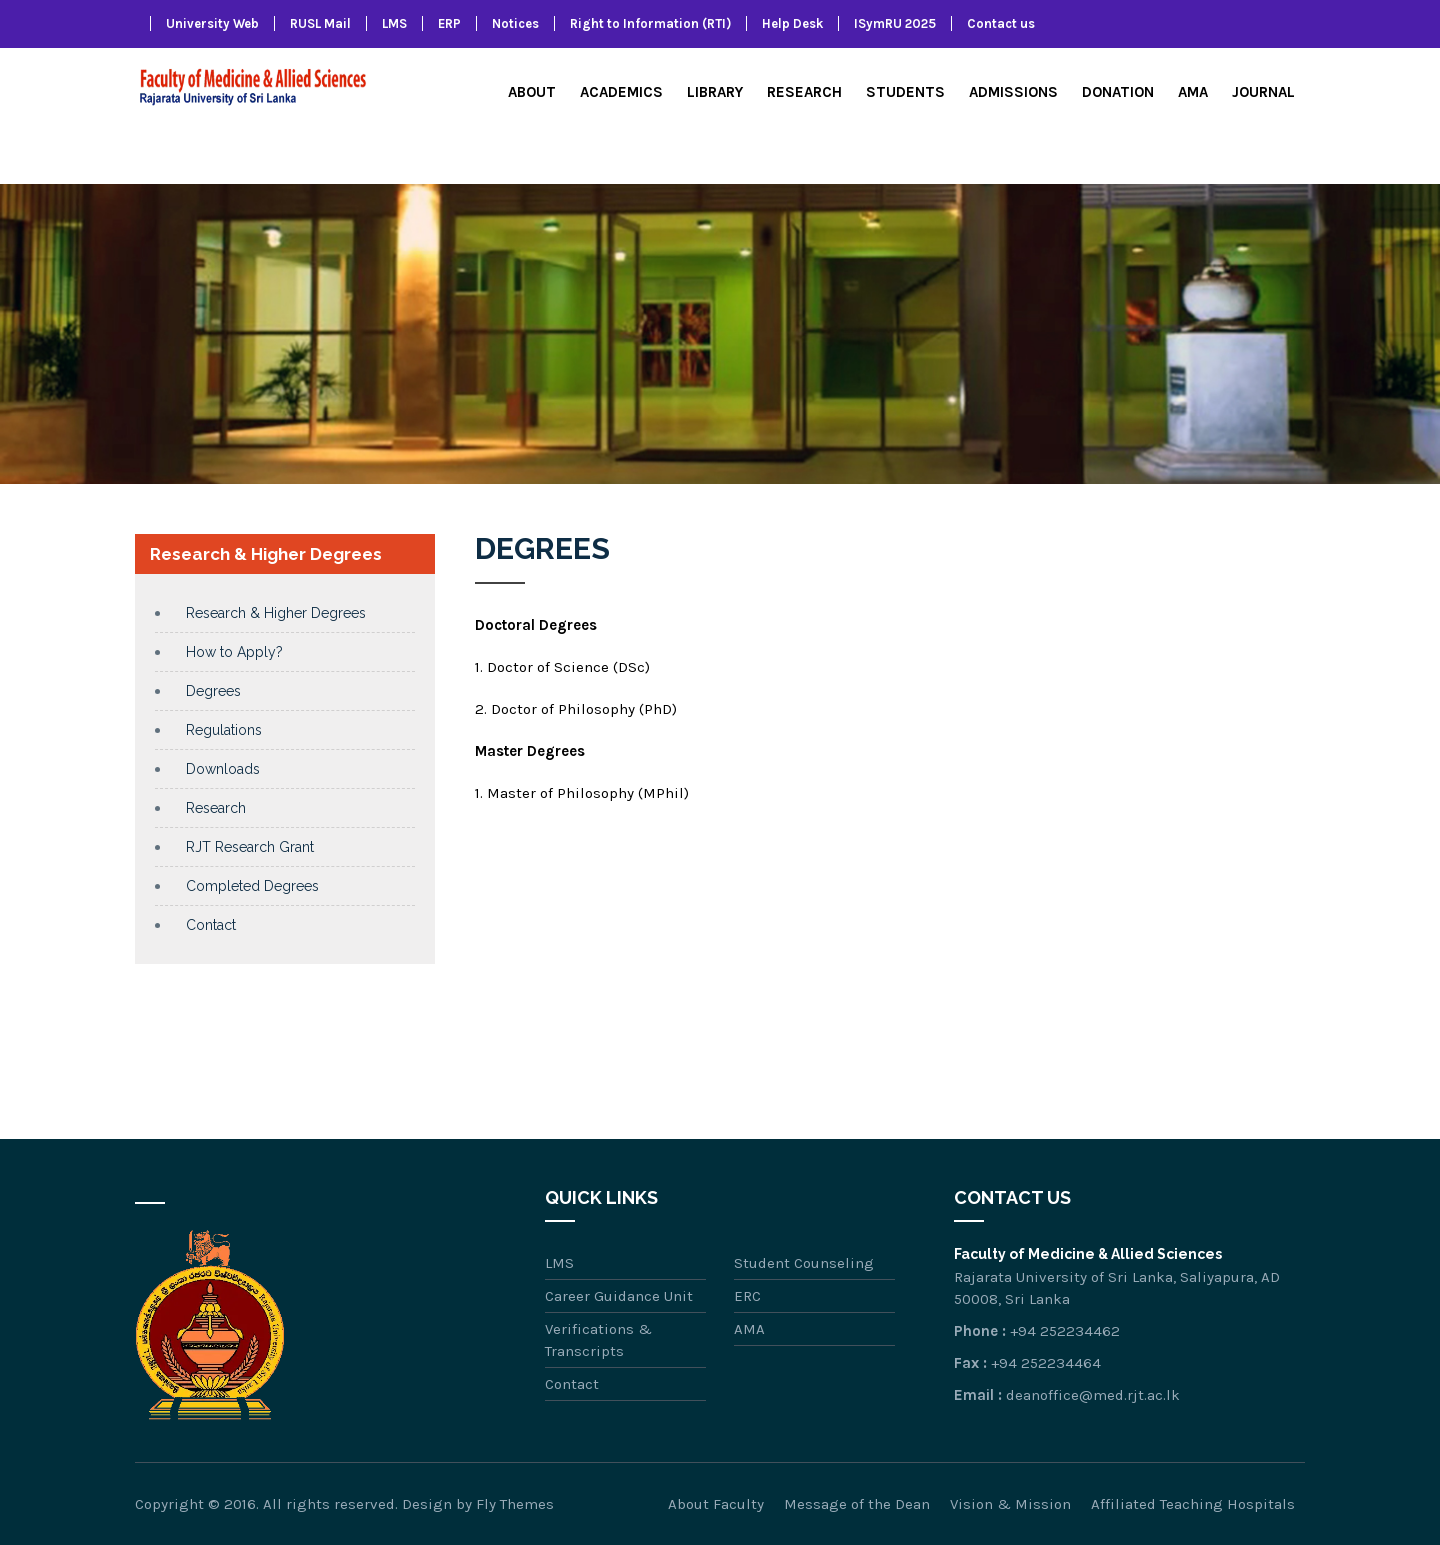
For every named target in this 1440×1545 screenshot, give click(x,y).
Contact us (1001, 23)
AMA (1193, 92)
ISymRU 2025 (895, 23)
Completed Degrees (252, 886)
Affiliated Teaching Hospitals (1193, 1504)
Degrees (213, 691)
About (532, 92)
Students (905, 92)
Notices (515, 23)
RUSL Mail (320, 23)
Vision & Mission (1010, 1504)
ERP (449, 23)
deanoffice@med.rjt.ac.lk (1093, 1395)
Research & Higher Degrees (276, 613)
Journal (1263, 92)
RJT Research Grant (250, 847)
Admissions (1013, 92)
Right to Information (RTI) (650, 23)
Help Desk (792, 23)
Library (715, 92)
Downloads (223, 769)
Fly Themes (515, 1504)
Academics (621, 92)
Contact (211, 925)
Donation (1118, 92)
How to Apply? (234, 652)
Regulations (224, 730)
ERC (747, 1296)
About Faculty (716, 1504)
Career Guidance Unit (619, 1296)
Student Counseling (804, 1263)
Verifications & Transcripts (598, 1340)
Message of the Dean (857, 1504)
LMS (394, 23)
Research (804, 92)
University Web (212, 23)
